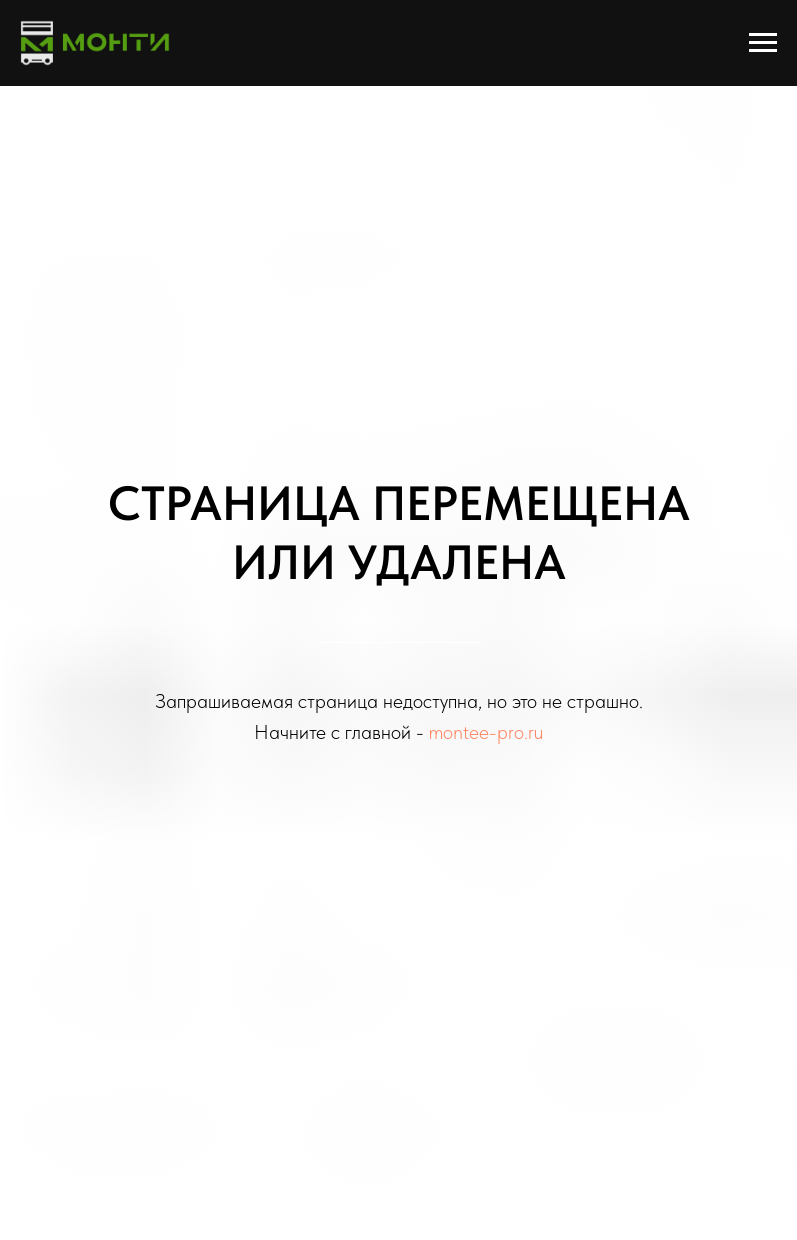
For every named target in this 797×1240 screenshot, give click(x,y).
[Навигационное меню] (763, 43)
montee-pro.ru (486, 732)
